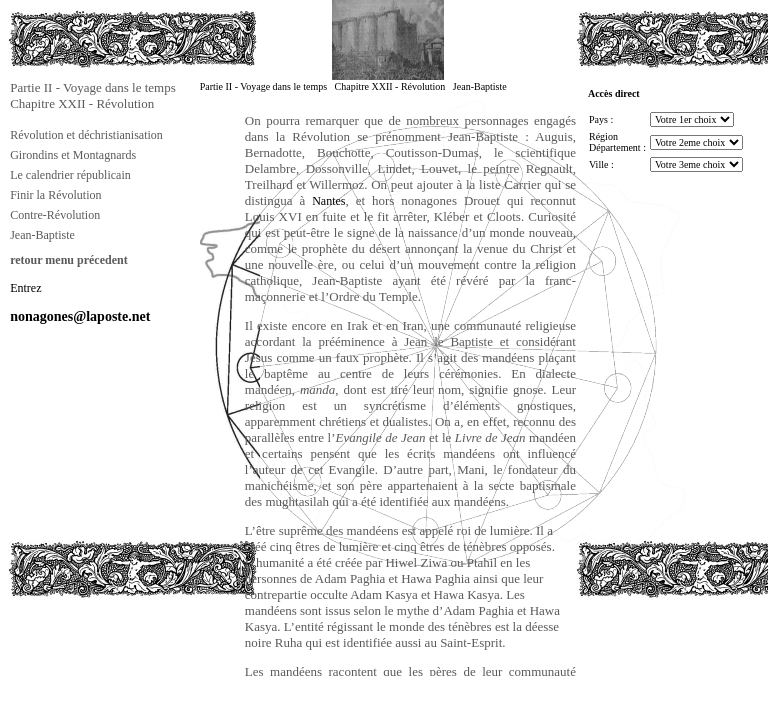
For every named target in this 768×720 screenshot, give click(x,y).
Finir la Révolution (55, 195)
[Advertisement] (108, 644)
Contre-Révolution (55, 215)
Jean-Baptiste (42, 235)
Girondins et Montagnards (73, 155)
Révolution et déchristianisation (86, 135)
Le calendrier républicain (70, 175)
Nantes (328, 201)
